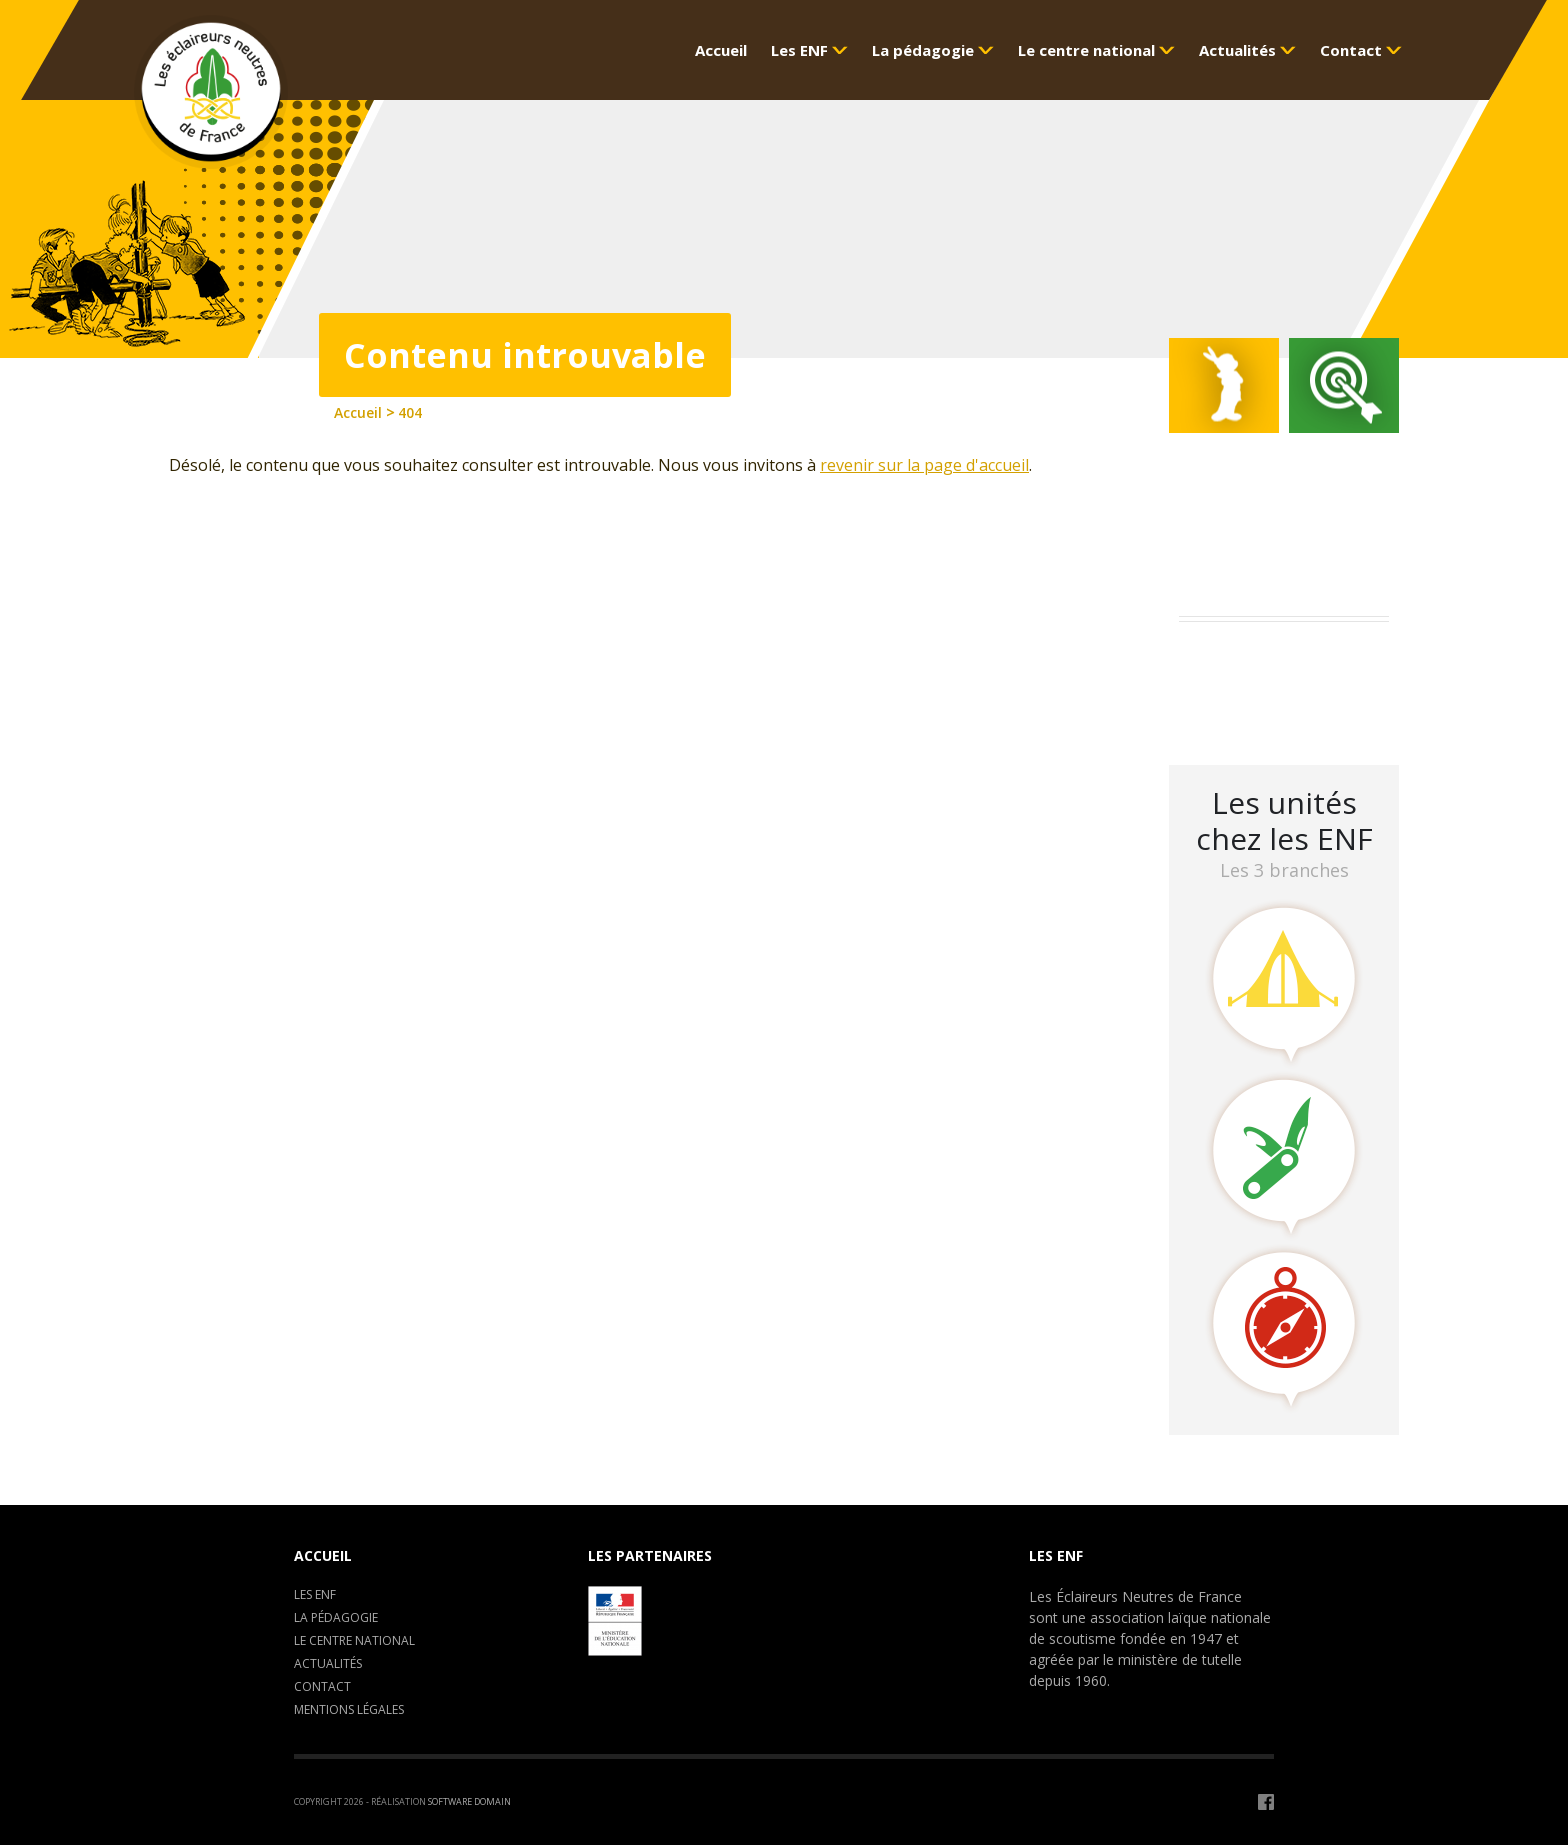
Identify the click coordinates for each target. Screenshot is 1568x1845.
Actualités (328, 1663)
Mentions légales (349, 1709)
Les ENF (315, 1594)
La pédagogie (336, 1617)
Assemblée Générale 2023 (1280, 657)
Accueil (323, 1555)
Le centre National (354, 1640)
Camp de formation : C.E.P (1284, 683)
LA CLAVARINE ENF (1254, 709)
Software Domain (469, 1801)
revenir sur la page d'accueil (924, 465)
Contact (322, 1686)
